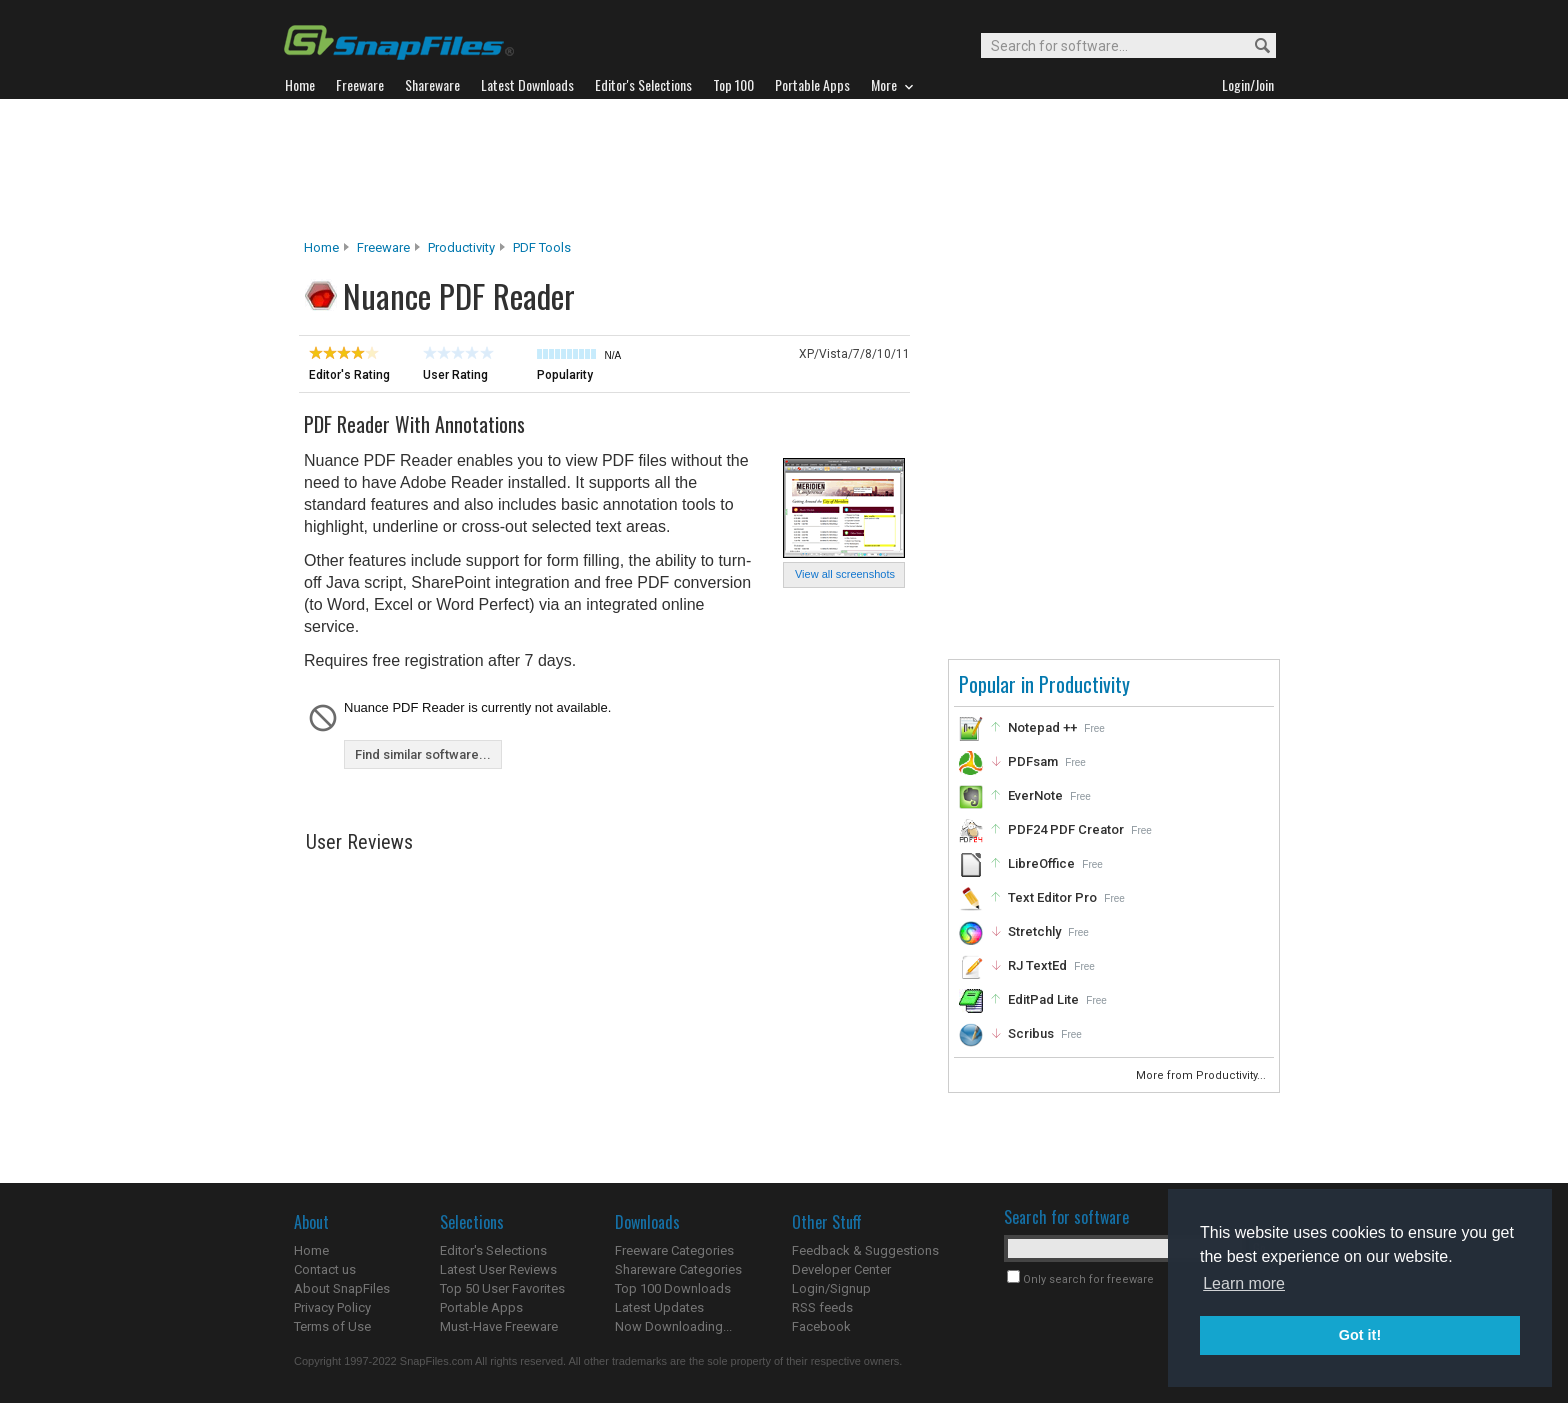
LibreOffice (1041, 863)
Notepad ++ (1042, 727)
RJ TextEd (1037, 965)
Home (321, 247)
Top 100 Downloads (673, 1288)
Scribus (1031, 1033)
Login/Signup (831, 1288)
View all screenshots (845, 574)
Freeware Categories (674, 1250)
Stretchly (1034, 931)
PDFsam (1033, 761)
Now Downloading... (673, 1326)
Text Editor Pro (1052, 897)
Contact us (325, 1269)
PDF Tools (542, 247)
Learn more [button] (1244, 1283)
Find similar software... (423, 754)
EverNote (1035, 795)
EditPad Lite (1043, 999)
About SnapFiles (342, 1288)
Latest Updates (659, 1307)
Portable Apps (481, 1307)
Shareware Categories (678, 1269)
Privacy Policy (332, 1307)
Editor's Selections (493, 1250)
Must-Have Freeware (499, 1326)
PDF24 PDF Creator (1066, 829)
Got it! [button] (1360, 1335)
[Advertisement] (784, 169)
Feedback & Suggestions (865, 1250)
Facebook (821, 1326)
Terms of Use (332, 1326)
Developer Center (841, 1269)
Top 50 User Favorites (502, 1288)
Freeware (383, 247)
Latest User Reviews (498, 1269)
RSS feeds (822, 1307)
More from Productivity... (1202, 1075)
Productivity (461, 247)
